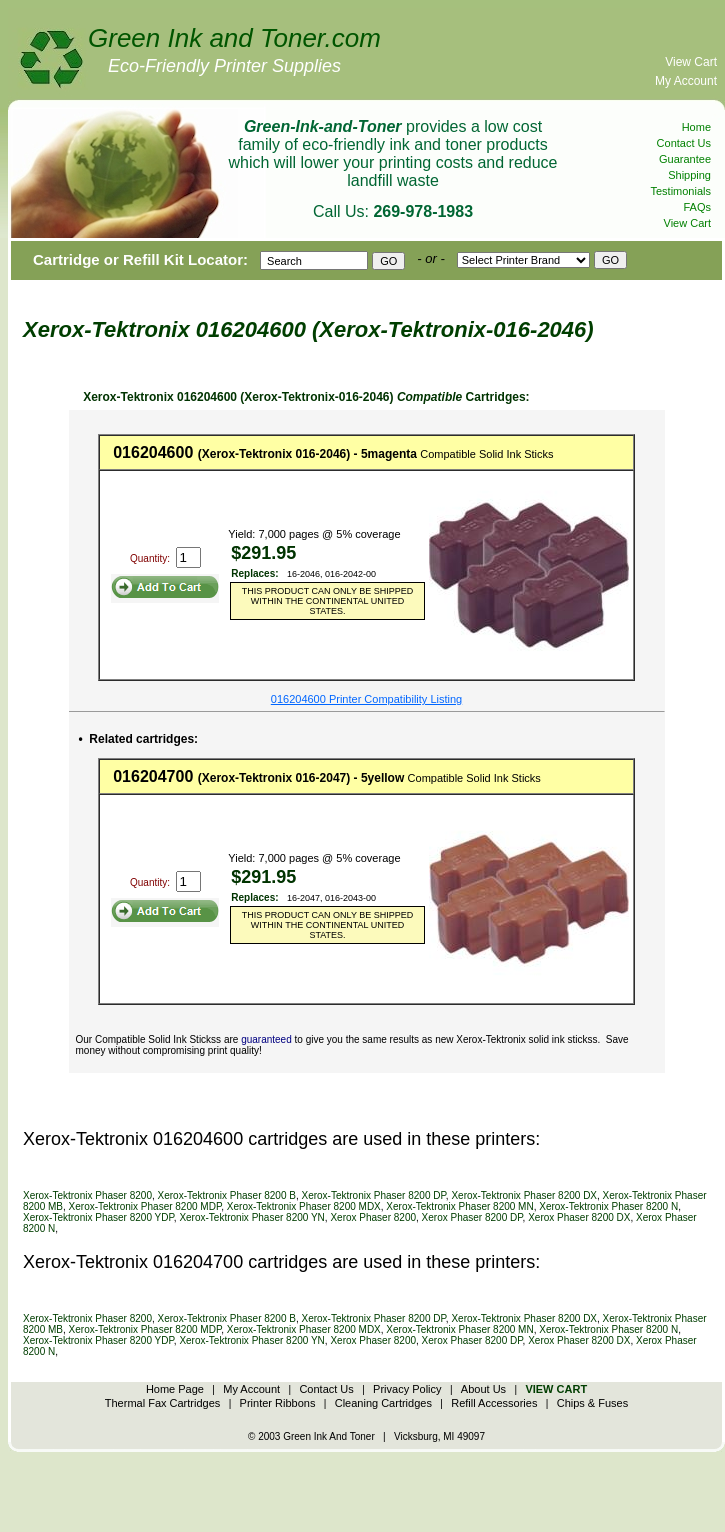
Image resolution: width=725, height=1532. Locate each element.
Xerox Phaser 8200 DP (472, 1217)
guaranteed (266, 1039)
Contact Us (684, 143)
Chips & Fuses (593, 1403)
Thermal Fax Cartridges (163, 1403)
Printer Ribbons (278, 1403)
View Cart (691, 62)
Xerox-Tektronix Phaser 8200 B (227, 1195)
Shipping (689, 175)
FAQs (697, 207)
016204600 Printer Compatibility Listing (366, 699)
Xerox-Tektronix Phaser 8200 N (608, 1206)
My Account (686, 81)
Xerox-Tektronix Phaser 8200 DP (374, 1195)
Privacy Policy (407, 1389)
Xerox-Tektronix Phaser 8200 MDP (145, 1206)
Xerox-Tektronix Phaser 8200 (87, 1195)
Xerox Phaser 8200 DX (579, 1217)
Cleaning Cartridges (383, 1403)
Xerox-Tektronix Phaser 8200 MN (459, 1206)
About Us (483, 1389)
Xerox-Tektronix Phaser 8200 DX (524, 1195)
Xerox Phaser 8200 (373, 1217)
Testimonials (680, 191)
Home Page (175, 1389)
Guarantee (685, 159)
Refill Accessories (494, 1403)
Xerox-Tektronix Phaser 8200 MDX (304, 1206)
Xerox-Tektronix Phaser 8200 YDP (98, 1217)
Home (696, 127)
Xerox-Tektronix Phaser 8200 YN (251, 1217)
